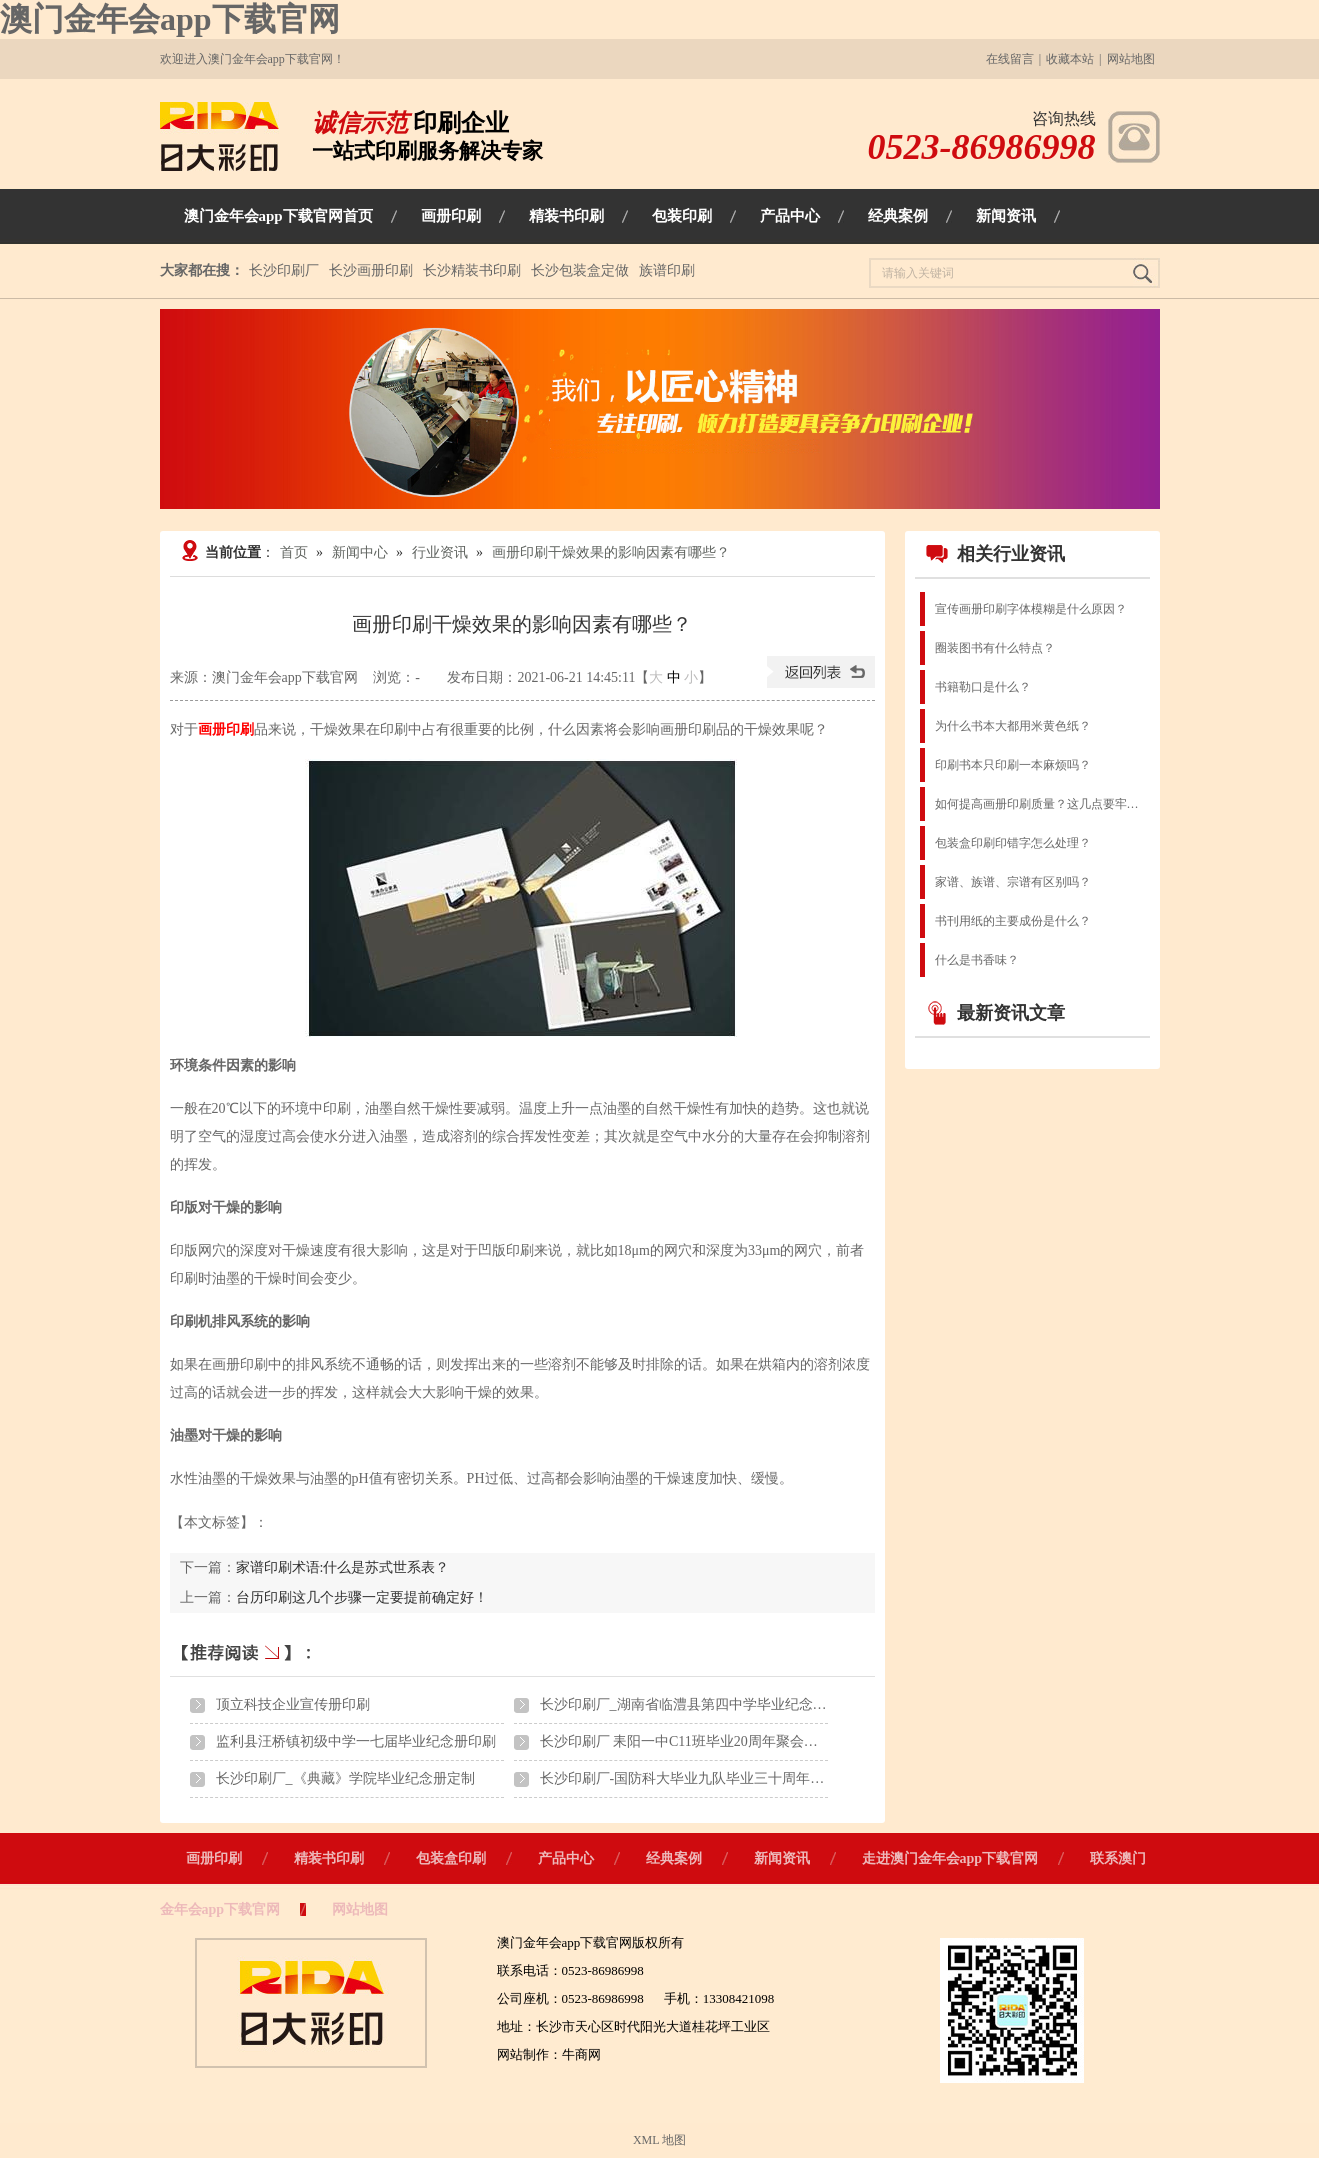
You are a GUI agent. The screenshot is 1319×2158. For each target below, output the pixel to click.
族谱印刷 (667, 270)
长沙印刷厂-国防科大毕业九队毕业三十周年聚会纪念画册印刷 (731, 1778)
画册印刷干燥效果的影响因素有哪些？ (611, 552)
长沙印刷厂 (284, 270)
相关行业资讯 (995, 554)
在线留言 (1010, 59)
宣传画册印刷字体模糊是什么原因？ (1031, 609)
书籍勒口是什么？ (983, 687)
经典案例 (674, 1858)
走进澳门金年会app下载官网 (950, 1858)
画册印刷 (214, 1858)
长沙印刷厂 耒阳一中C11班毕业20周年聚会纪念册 (693, 1741)
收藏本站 (1070, 59)
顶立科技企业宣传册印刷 (293, 1704)
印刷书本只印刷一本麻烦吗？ (1013, 765)
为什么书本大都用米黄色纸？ (1013, 726)
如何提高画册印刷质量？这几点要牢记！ (1041, 804)
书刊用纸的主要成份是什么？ (1013, 921)
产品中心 (566, 1858)
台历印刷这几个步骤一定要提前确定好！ (362, 1597)
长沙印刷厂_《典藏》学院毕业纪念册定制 (345, 1778)
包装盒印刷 (451, 1858)
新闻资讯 (782, 1858)
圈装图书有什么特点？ (995, 648)
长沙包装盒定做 (580, 270)
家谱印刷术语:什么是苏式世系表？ (343, 1567)
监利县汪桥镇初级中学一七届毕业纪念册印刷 (356, 1741)
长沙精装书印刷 (472, 270)
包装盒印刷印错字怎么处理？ (1013, 843)
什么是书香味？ (977, 960)
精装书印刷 (329, 1858)
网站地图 (1131, 59)
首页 (294, 552)
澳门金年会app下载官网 (170, 19)
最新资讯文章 (995, 1013)
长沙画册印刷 (371, 270)
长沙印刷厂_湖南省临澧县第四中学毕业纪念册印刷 (697, 1704)
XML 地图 (659, 2140)
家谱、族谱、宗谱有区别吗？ (1013, 882)
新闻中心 (360, 552)
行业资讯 (440, 552)
